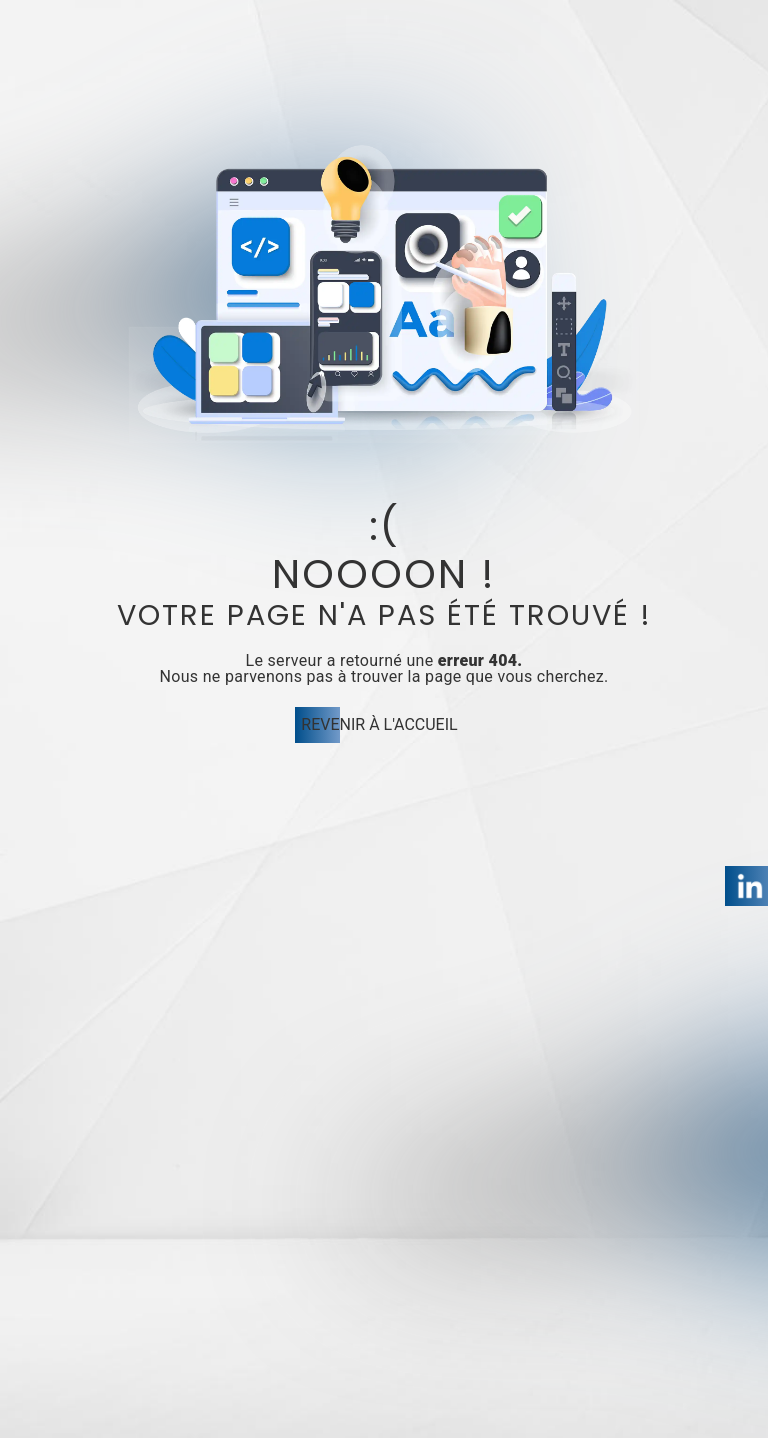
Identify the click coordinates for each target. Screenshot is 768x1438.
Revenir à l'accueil (379, 724)
